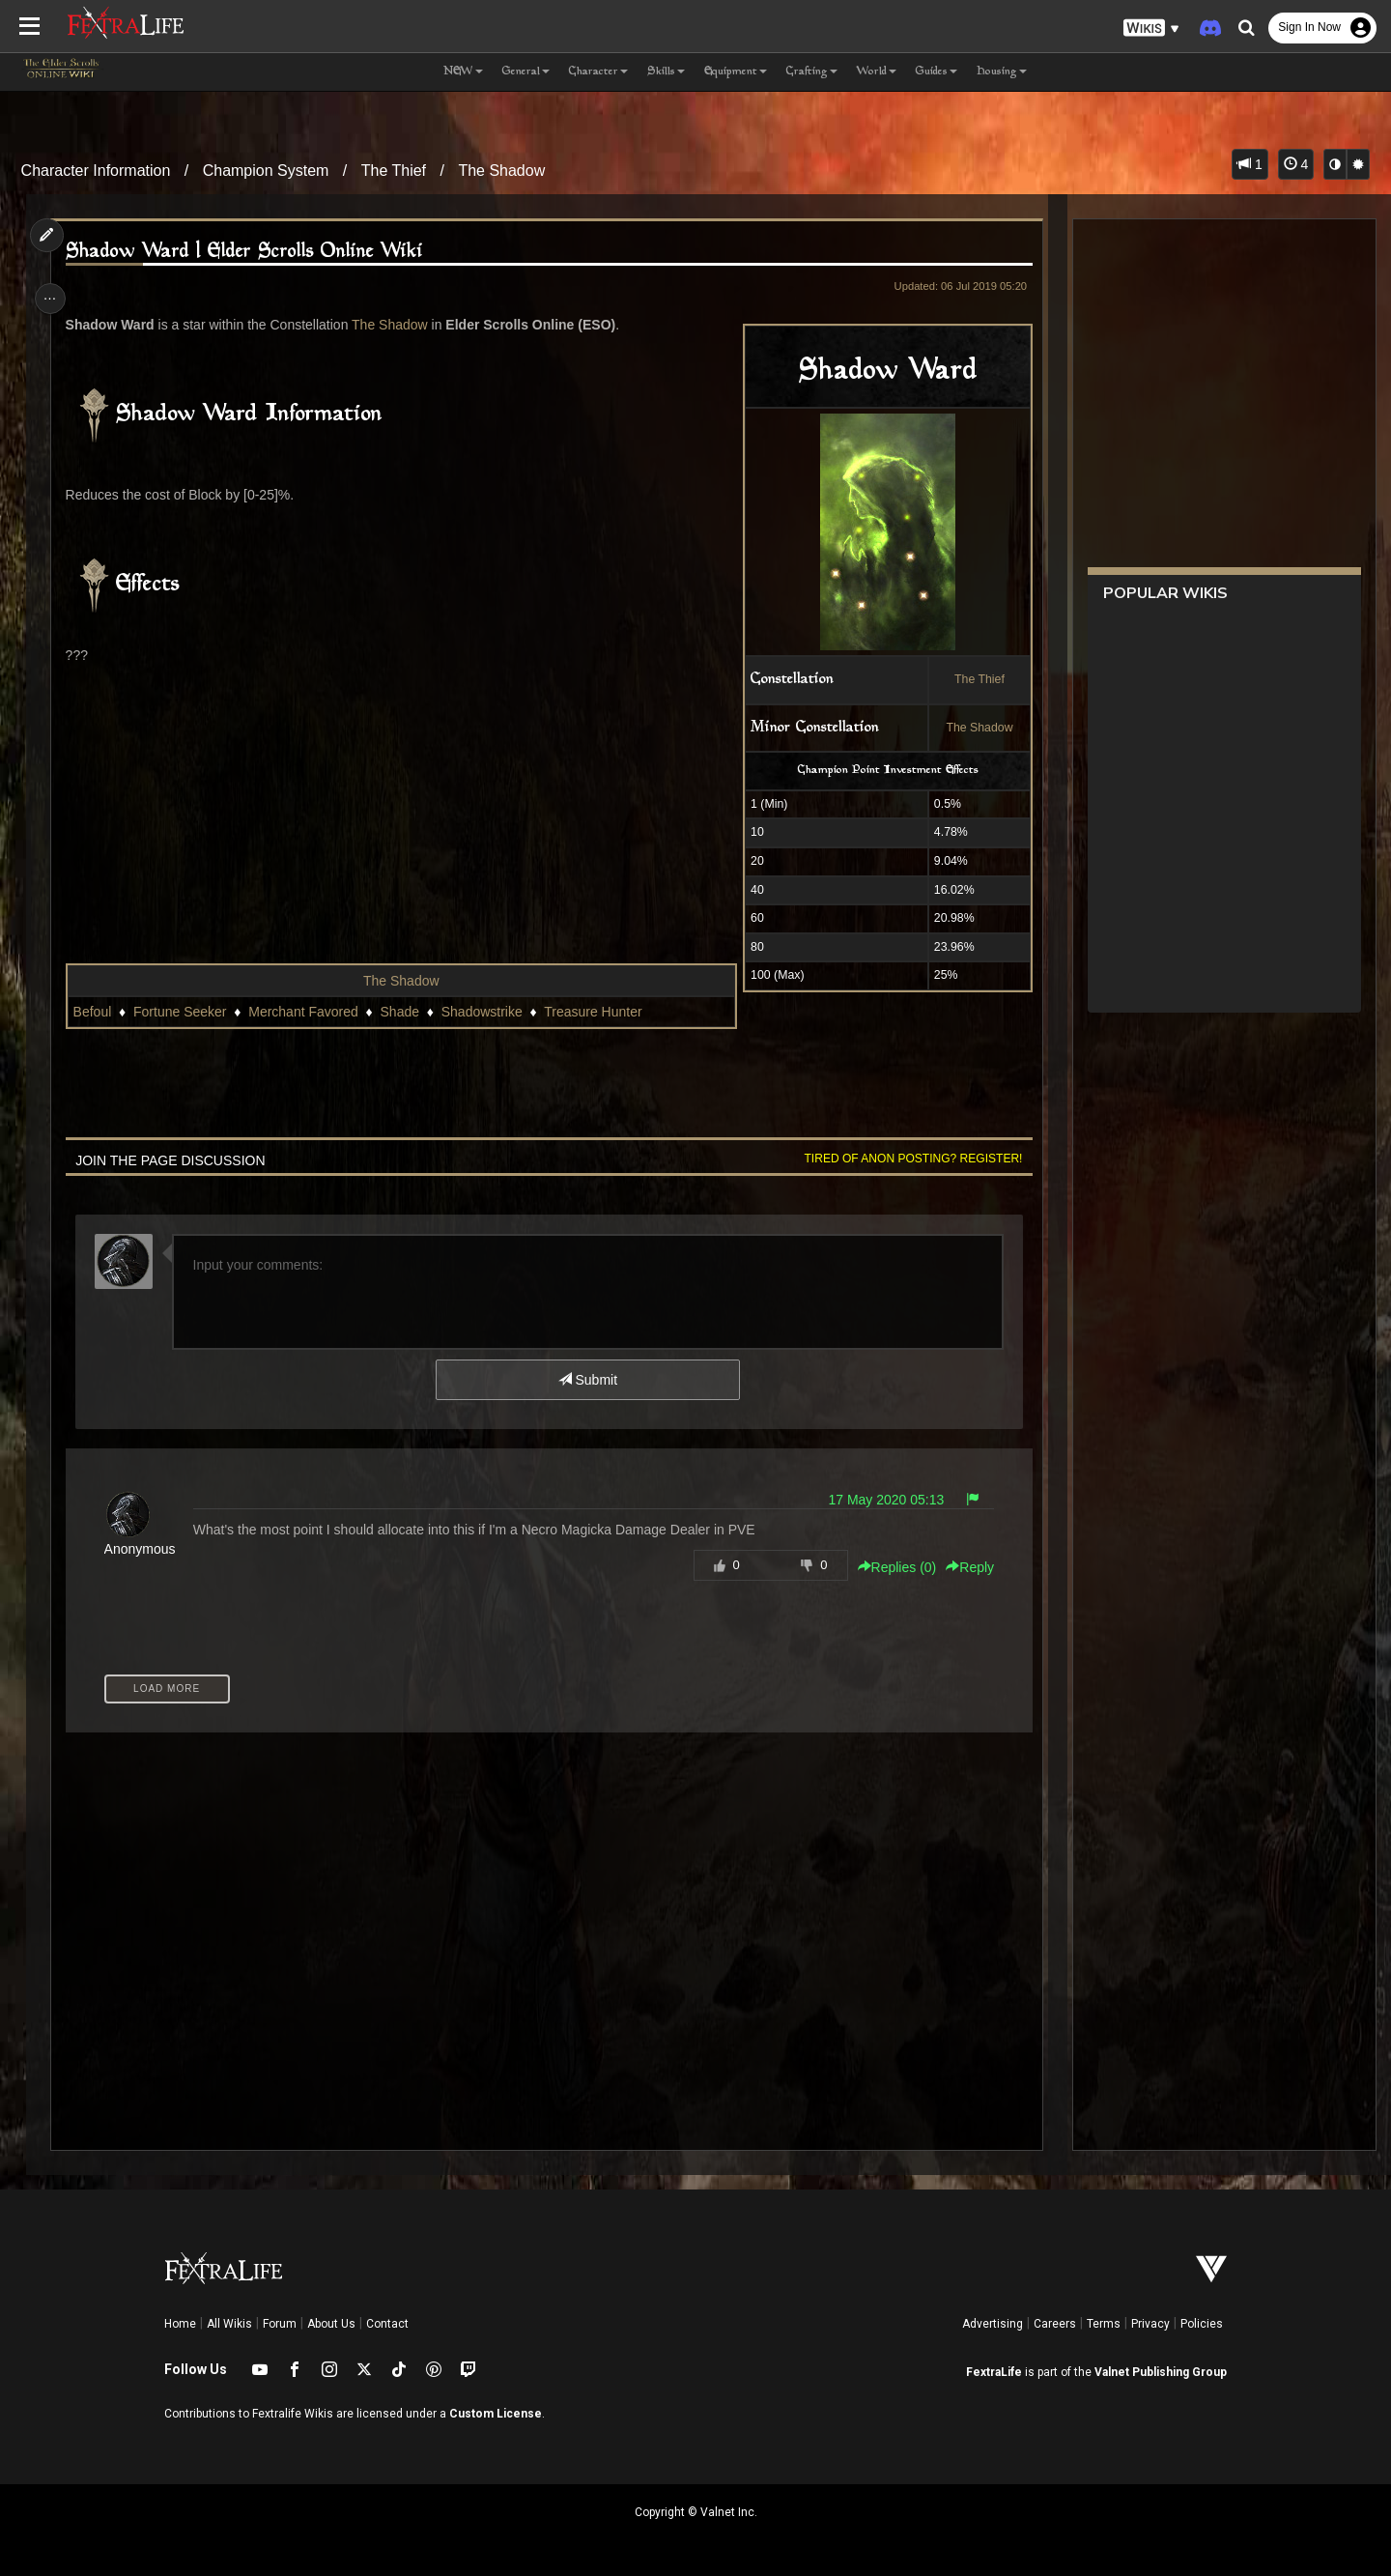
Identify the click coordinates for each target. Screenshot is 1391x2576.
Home (180, 2324)
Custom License (495, 2413)
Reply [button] (964, 1567)
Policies (1201, 2324)
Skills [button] (666, 72)
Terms (1104, 2324)
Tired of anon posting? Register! (907, 1158)
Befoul (97, 1011)
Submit (586, 1380)
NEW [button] (463, 72)
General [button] (526, 72)
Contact (387, 2324)
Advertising (992, 2324)
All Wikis (229, 2324)
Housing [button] (1002, 72)
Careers (1055, 2324)
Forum (280, 2324)
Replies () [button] (890, 1567)
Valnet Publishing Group (1160, 2372)
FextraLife (994, 2372)
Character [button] (598, 72)
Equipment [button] (735, 72)
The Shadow (501, 170)
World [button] (876, 72)
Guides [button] (936, 72)
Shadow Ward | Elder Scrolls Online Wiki (249, 252)
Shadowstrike (486, 1011)
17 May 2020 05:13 (880, 1499)
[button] (1151, 28)
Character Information (96, 170)
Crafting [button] (811, 72)
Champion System (266, 170)
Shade (404, 1011)
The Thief (393, 170)
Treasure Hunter (597, 1011)
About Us (331, 2324)
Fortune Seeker (185, 1011)
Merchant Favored (308, 1011)
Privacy (1150, 2324)
